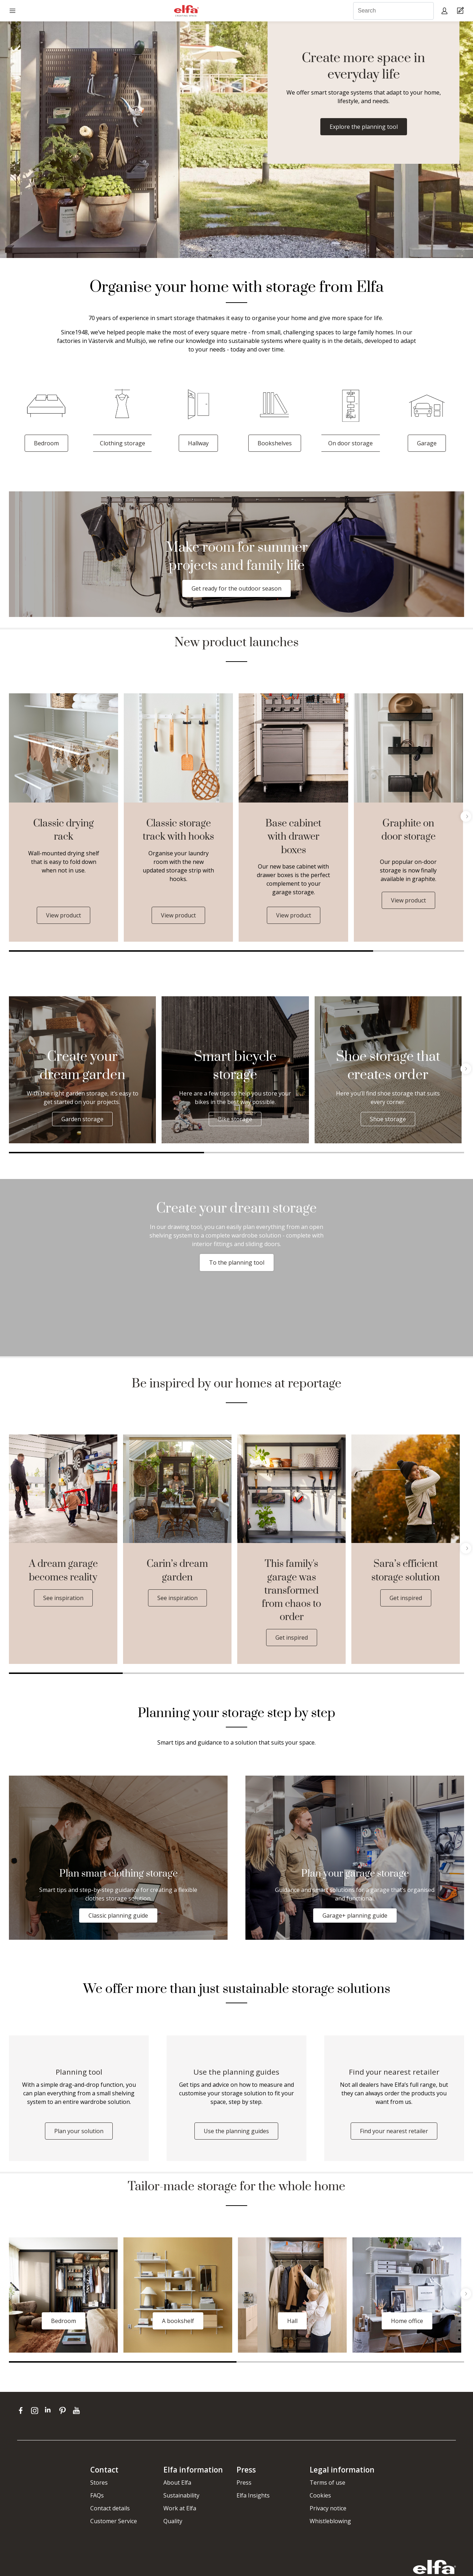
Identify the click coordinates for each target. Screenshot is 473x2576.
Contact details (110, 2508)
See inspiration (63, 1598)
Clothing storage (122, 443)
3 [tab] (431, 1152)
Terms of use (327, 2482)
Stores (99, 2482)
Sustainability (181, 2495)
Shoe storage (388, 1119)
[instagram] (36, 2410)
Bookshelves (275, 443)
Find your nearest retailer (394, 2131)
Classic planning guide (118, 1915)
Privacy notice (328, 2508)
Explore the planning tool (364, 127)
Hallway (198, 443)
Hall (292, 2321)
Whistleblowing (330, 2521)
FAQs (97, 2495)
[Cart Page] (461, 11)
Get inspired (291, 1637)
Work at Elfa (179, 2508)
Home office (407, 2321)
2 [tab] (418, 951)
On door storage (350, 443)
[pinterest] (64, 2410)
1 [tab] (191, 951)
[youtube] (77, 2410)
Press (243, 2482)
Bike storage (235, 1119)
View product (63, 915)
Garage (427, 443)
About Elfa (177, 2482)
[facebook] (22, 2410)
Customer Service (113, 2521)
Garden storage (82, 1119)
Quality (172, 2521)
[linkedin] (50, 2410)
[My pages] (445, 10)
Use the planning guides (236, 2131)
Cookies (320, 2495)
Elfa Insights (253, 2495)
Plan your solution (78, 2131)
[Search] (393, 11)
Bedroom (46, 443)
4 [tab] (407, 1673)
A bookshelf (178, 2321)
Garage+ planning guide (354, 1915)
